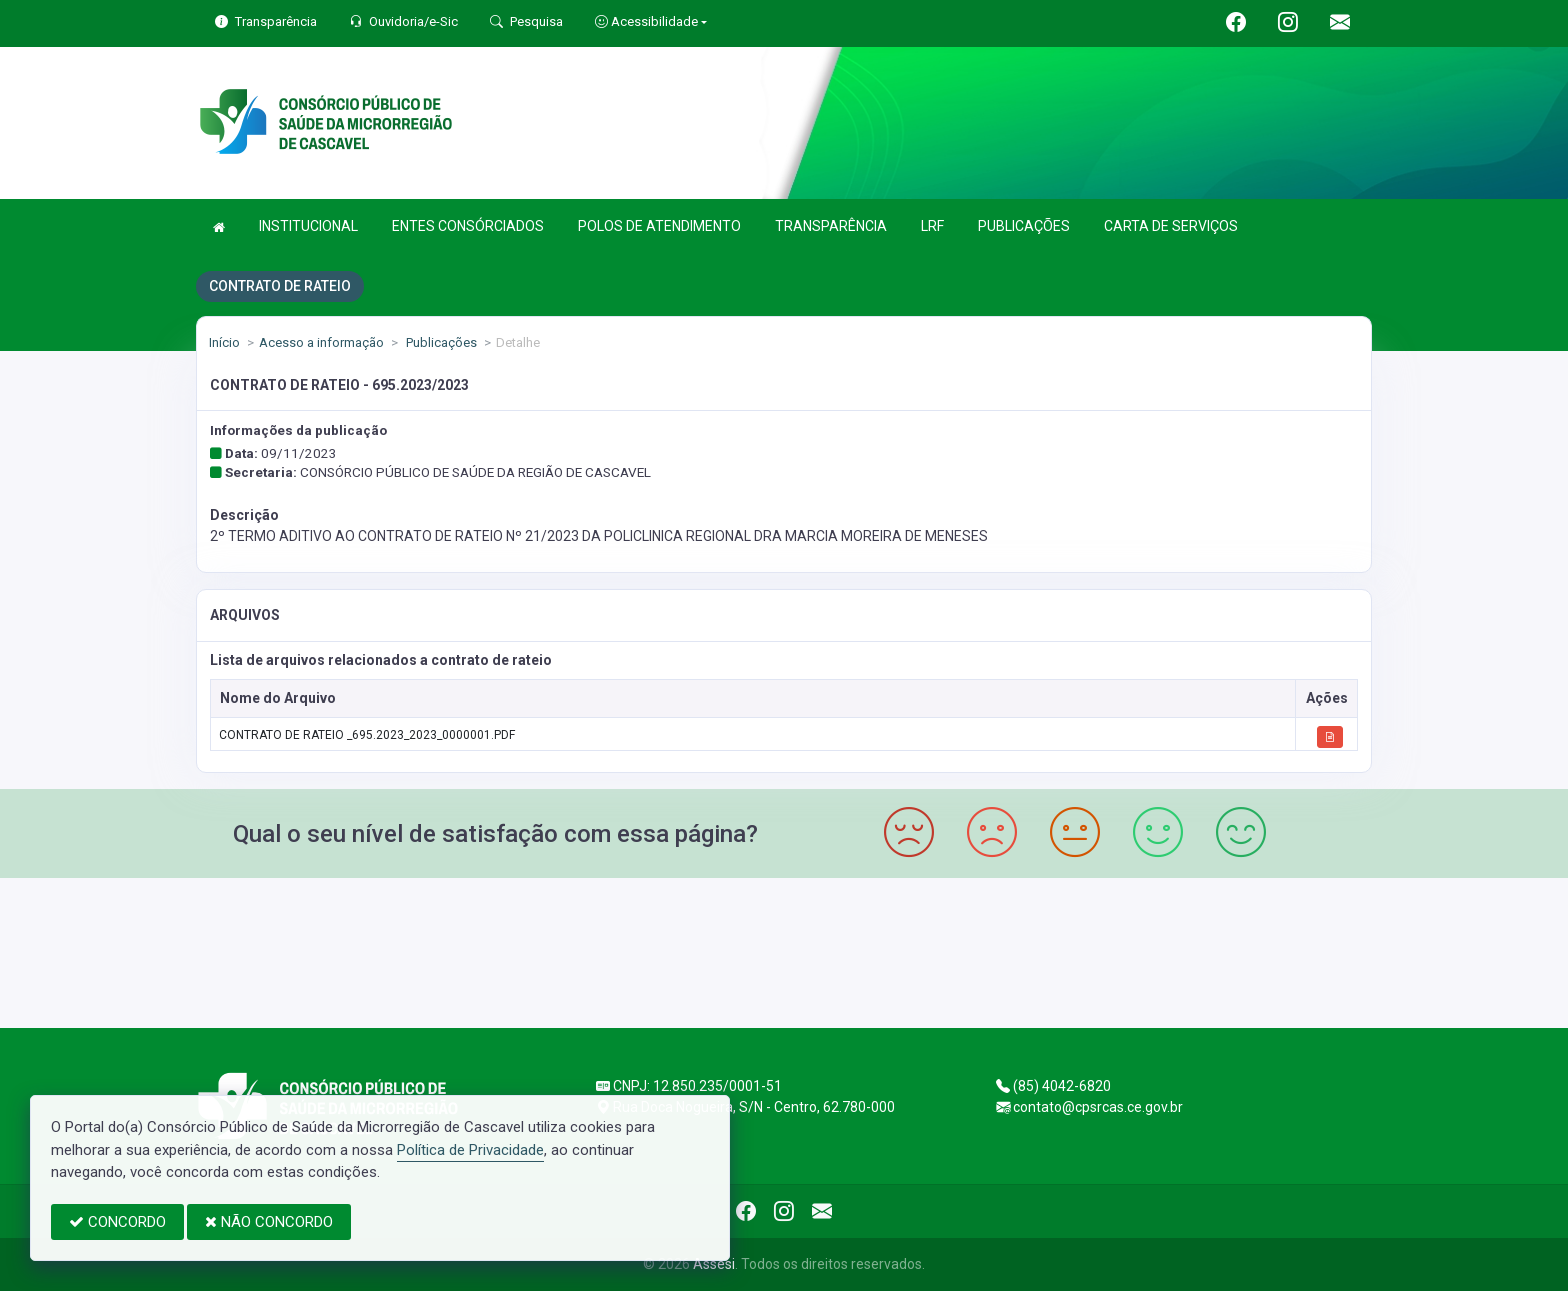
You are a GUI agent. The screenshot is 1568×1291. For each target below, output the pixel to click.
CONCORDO (117, 1222)
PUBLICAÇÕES (1024, 226)
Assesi (714, 1264)
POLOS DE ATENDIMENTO (659, 226)
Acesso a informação (321, 342)
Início (224, 342)
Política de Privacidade (470, 1150)
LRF (932, 226)
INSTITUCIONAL (308, 226)
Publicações (440, 342)
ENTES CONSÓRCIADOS (468, 226)
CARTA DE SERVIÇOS (1171, 226)
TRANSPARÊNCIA (831, 226)
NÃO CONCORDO (269, 1222)
